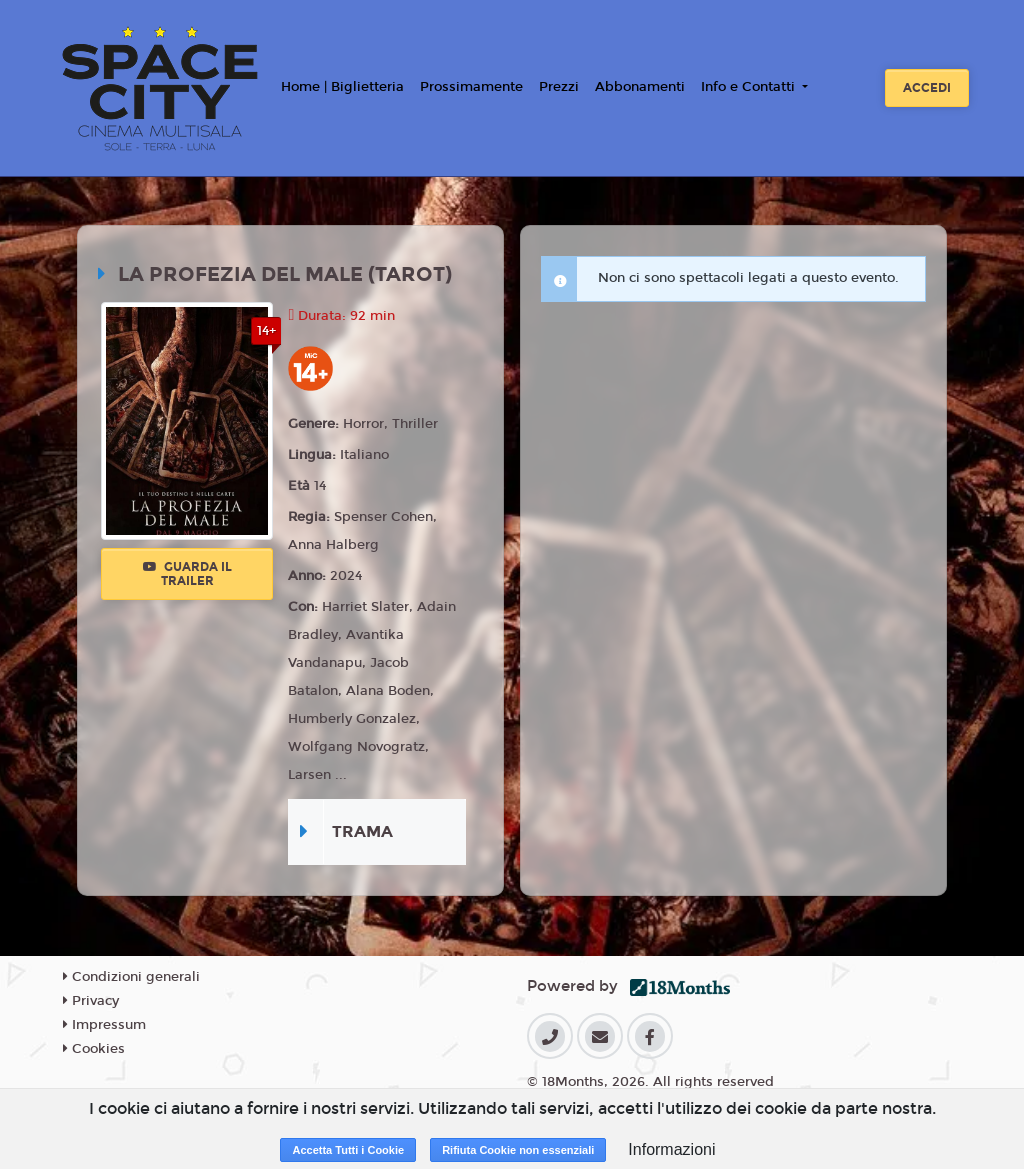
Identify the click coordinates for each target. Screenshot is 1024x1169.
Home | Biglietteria (342, 87)
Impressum (104, 1025)
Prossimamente (471, 87)
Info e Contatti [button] (750, 87)
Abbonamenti (640, 87)
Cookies (94, 1049)
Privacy (91, 1001)
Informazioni (671, 1149)
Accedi (927, 88)
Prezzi (559, 87)
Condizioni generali (131, 977)
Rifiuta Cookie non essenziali (518, 1150)
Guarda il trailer (187, 574)
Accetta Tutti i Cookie (348, 1150)
